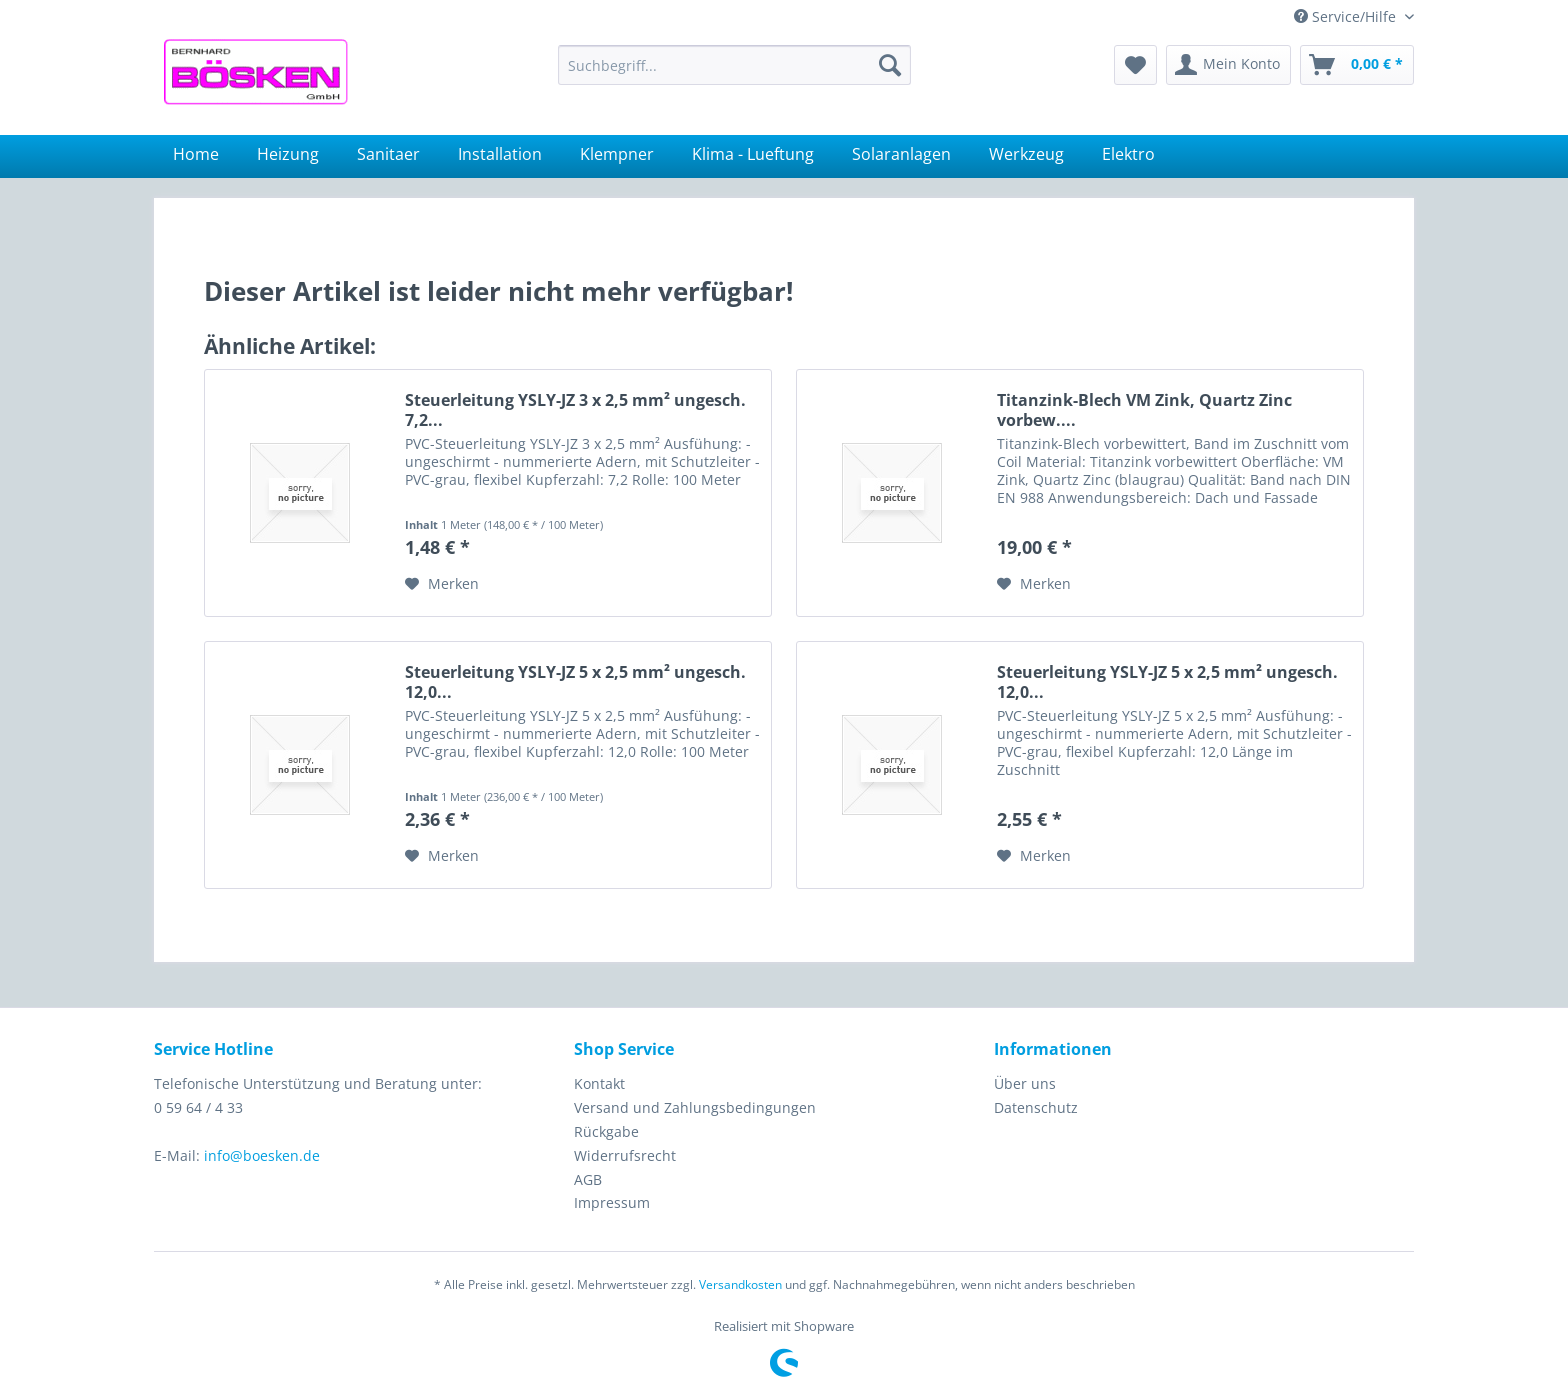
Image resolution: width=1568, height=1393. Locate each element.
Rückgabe (606, 1131)
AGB (588, 1179)
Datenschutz (1036, 1107)
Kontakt (599, 1083)
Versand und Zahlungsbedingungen (695, 1107)
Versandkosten (740, 1284)
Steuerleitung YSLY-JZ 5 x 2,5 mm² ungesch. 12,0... (575, 682)
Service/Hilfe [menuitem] (1347, 16)
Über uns (1025, 1083)
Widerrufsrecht (625, 1155)
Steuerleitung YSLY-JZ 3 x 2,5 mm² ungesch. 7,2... (575, 410)
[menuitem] (734, 65)
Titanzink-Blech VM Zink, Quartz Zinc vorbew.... (1144, 410)
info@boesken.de (262, 1155)
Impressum (612, 1202)
